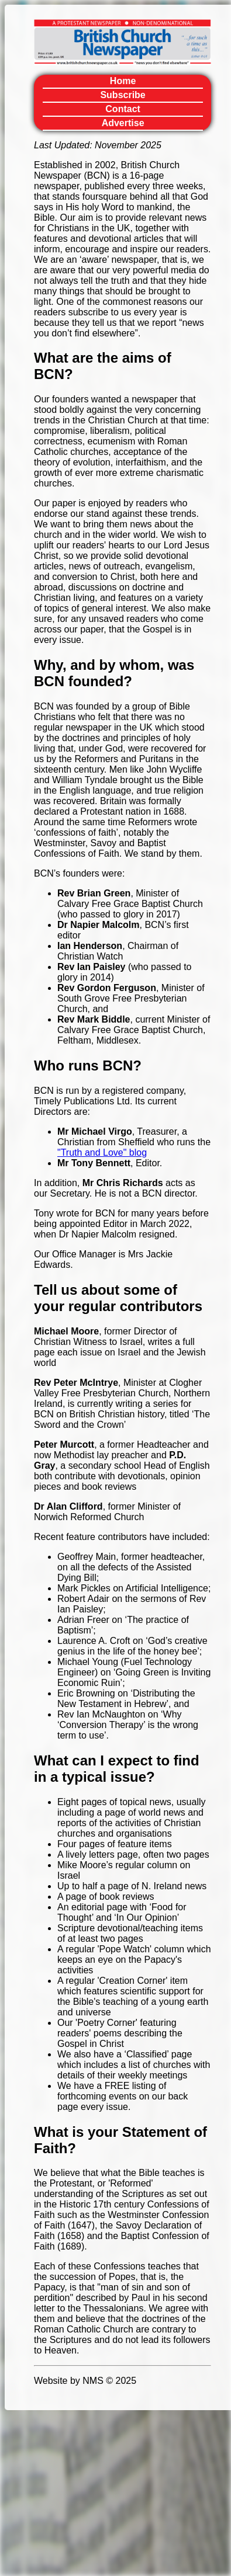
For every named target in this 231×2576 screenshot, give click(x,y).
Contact (122, 109)
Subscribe (122, 95)
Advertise (123, 123)
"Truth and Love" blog (102, 1152)
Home (123, 81)
